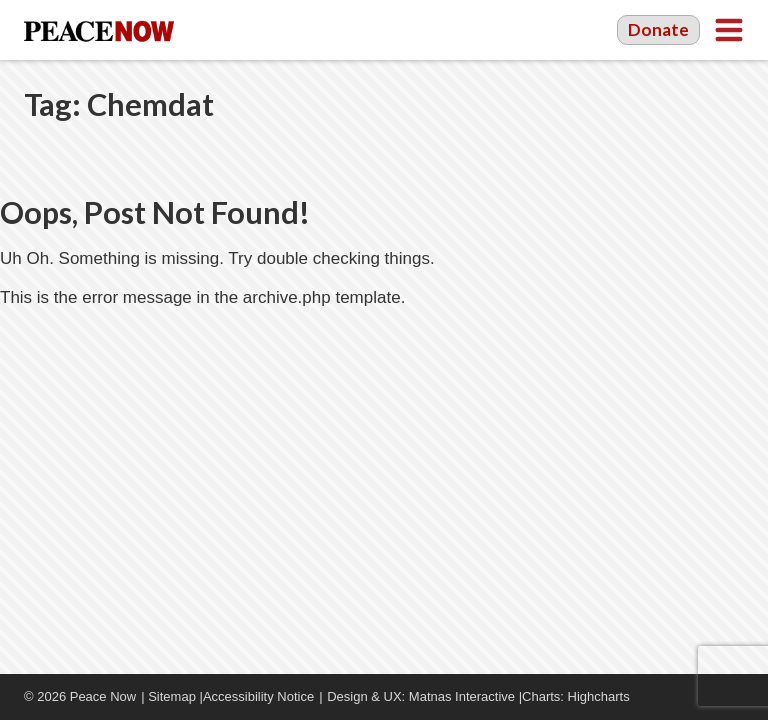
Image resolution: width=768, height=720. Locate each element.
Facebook (674, 697)
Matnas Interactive (462, 696)
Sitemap (172, 696)
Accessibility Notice (258, 696)
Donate (658, 29)
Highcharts (599, 696)
